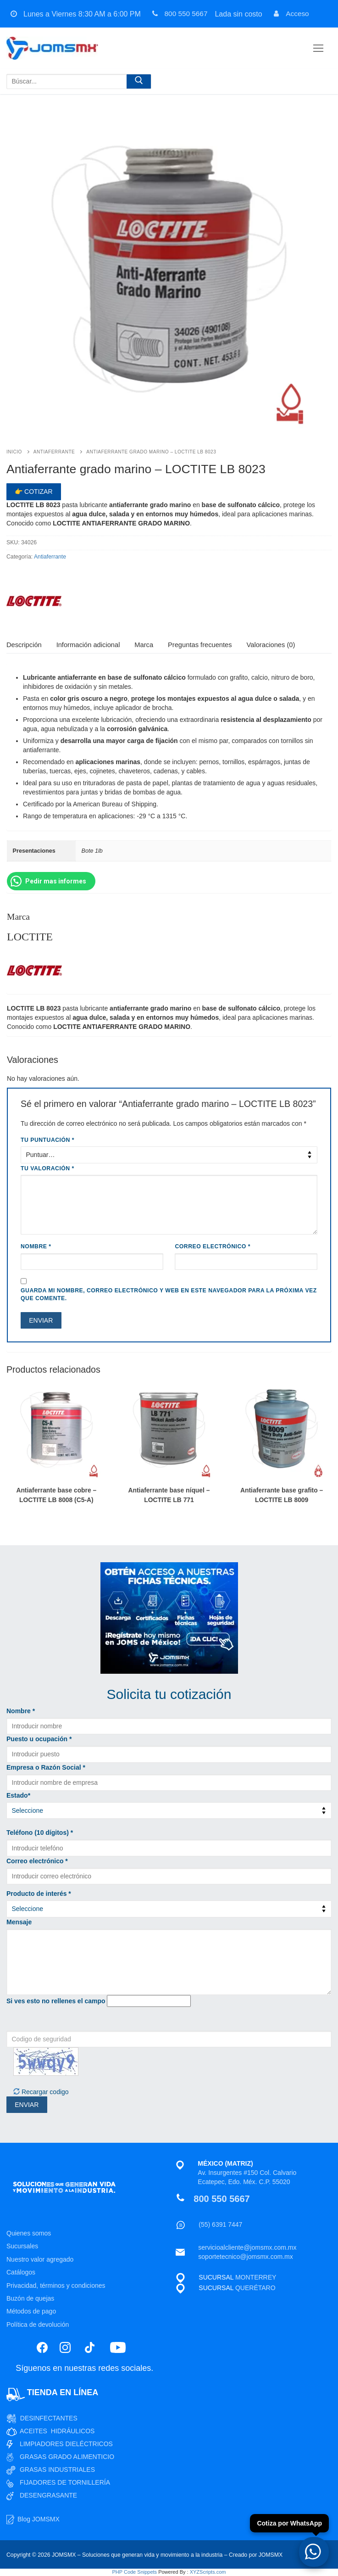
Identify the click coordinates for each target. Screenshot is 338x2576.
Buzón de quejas (30, 2298)
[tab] (24, 645)
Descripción (24, 644)
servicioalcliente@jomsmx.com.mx (247, 2247)
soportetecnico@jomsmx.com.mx (245, 2256)
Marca (143, 644)
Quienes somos (28, 2233)
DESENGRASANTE (48, 2495)
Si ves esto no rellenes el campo (55, 2001)
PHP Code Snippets (134, 2572)
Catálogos (20, 2272)
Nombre (36, 1246)
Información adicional (88, 644)
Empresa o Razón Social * (45, 1767)
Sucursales (22, 2246)
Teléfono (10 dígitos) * (39, 1832)
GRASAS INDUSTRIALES (57, 2469)
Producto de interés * (38, 1893)
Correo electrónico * (37, 1861)
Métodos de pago (31, 2311)
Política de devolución (37, 2324)
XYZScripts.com (208, 2572)
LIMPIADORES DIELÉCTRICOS (66, 2443)
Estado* (18, 1795)
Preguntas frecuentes (200, 644)
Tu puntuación (47, 1140)
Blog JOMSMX (38, 2519)
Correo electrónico (212, 1246)
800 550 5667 (179, 13)
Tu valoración (47, 1168)
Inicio (14, 451)
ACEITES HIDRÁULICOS (57, 2431)
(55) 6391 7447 (220, 2224)
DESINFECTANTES (49, 2418)
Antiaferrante (54, 451)
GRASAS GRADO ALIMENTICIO (67, 2456)
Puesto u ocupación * (39, 1739)
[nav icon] (318, 48)
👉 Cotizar (33, 491)
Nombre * (20, 1711)
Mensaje (19, 1922)
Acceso (292, 13)
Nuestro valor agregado (39, 2259)
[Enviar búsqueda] (139, 82)
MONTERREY (255, 2277)
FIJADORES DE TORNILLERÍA (65, 2482)
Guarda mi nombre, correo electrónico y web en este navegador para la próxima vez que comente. (169, 1294)
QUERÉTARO (254, 2287)
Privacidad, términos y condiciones (55, 2285)
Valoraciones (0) (271, 644)
